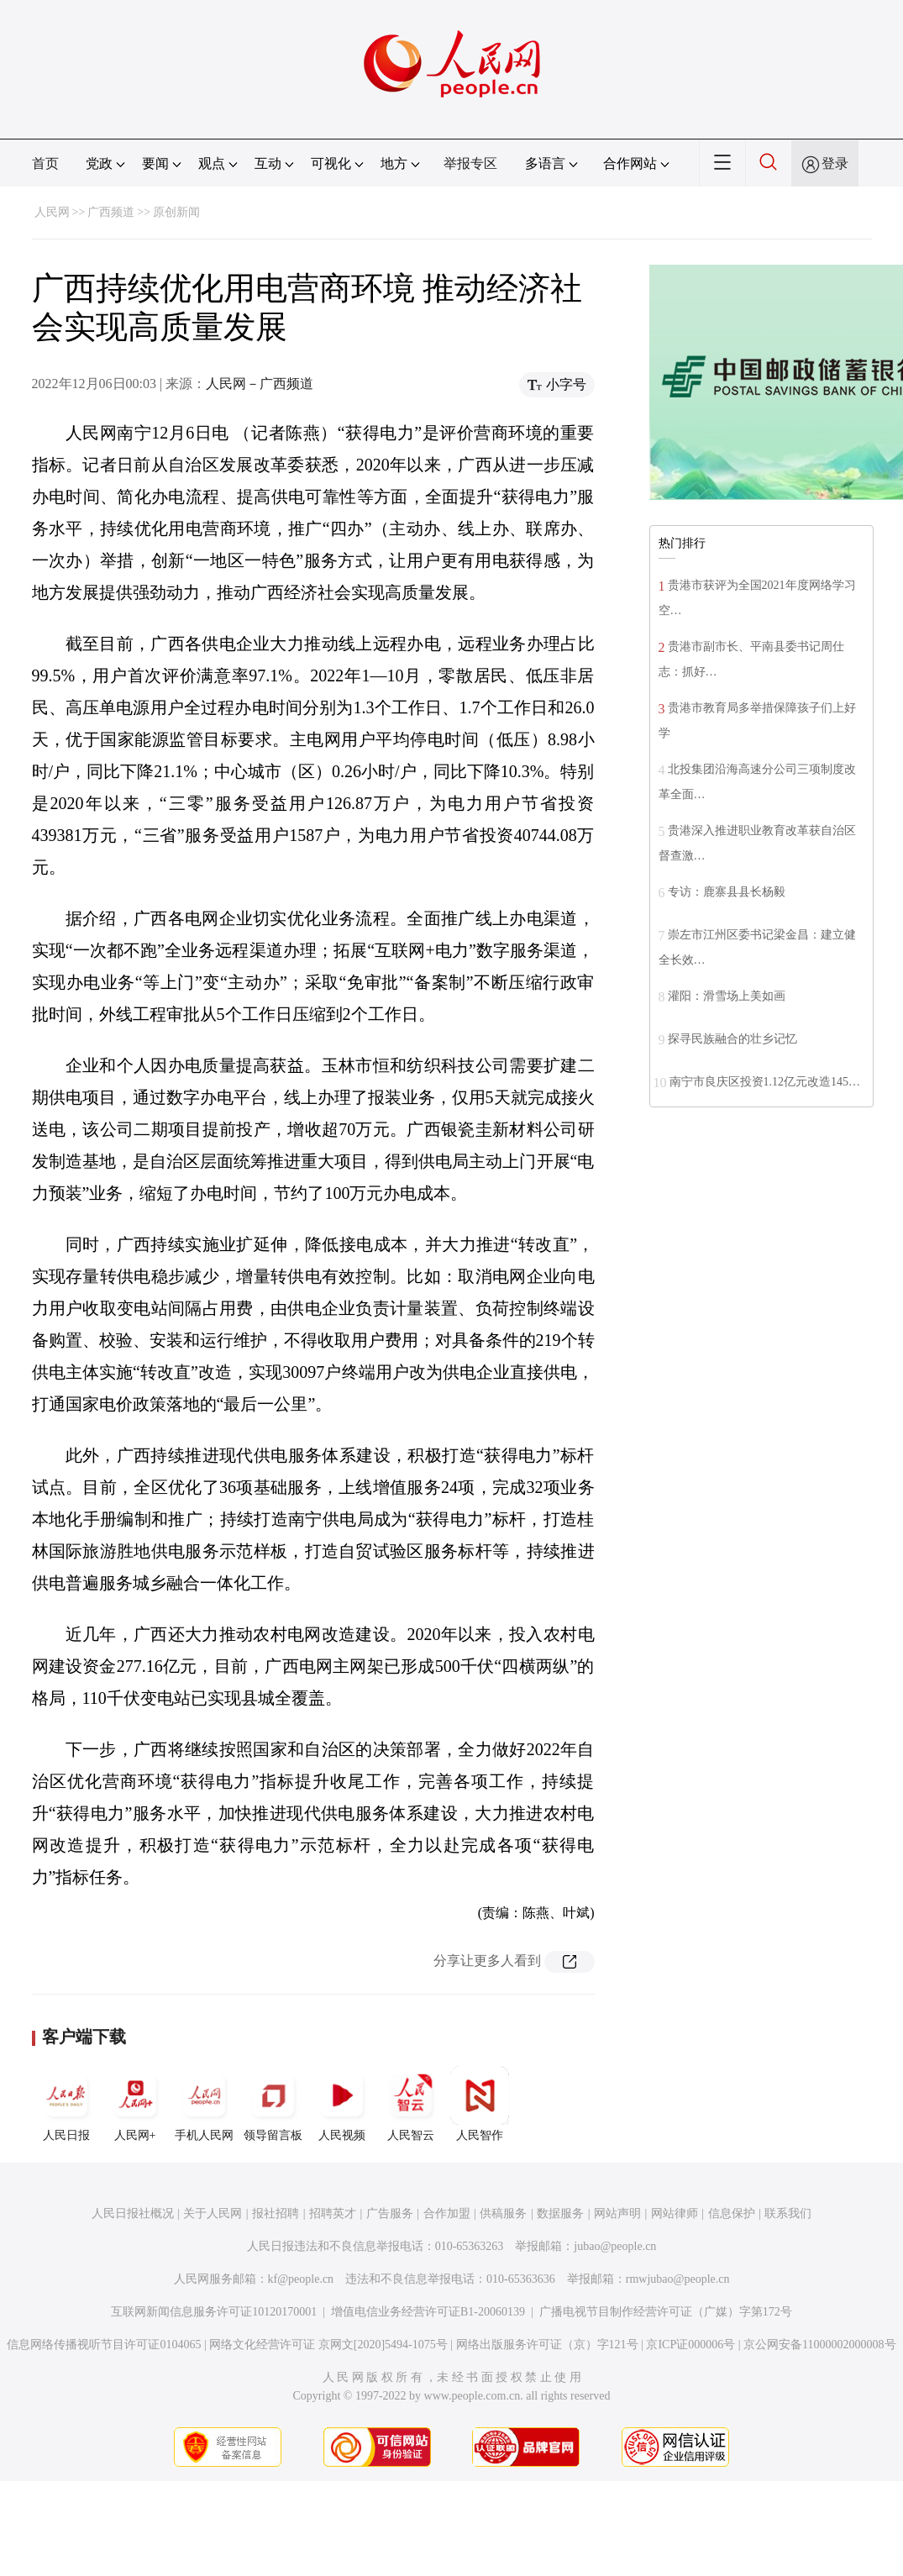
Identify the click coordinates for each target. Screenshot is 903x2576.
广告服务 (389, 2213)
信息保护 (731, 2213)
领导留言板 (273, 2104)
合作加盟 (446, 2213)
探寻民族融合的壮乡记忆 (732, 1039)
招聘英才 (332, 2213)
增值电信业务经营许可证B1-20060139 (428, 2311)
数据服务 (560, 2213)
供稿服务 (503, 2213)
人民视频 (341, 2104)
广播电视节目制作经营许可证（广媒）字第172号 (665, 2311)
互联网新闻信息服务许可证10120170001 (214, 2311)
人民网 (52, 212)
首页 (45, 163)
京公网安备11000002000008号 (819, 2344)
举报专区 (470, 163)
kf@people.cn (301, 2279)
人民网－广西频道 (259, 383)
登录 (835, 163)
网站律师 (674, 2213)
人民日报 (66, 2104)
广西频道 (110, 212)
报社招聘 (275, 2213)
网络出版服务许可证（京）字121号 (547, 2344)
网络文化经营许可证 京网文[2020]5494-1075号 (328, 2344)
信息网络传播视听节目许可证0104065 (104, 2344)
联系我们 (787, 2213)
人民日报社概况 (133, 2213)
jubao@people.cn (615, 2246)
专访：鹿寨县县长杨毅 (726, 892)
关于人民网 (212, 2213)
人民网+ (135, 2104)
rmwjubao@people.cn (678, 2279)
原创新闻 (176, 212)
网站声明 (617, 2213)
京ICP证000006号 (690, 2344)
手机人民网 (204, 2104)
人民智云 (410, 2104)
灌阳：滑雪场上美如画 (726, 996)
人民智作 (479, 2104)
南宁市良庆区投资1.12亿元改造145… (765, 1081)
